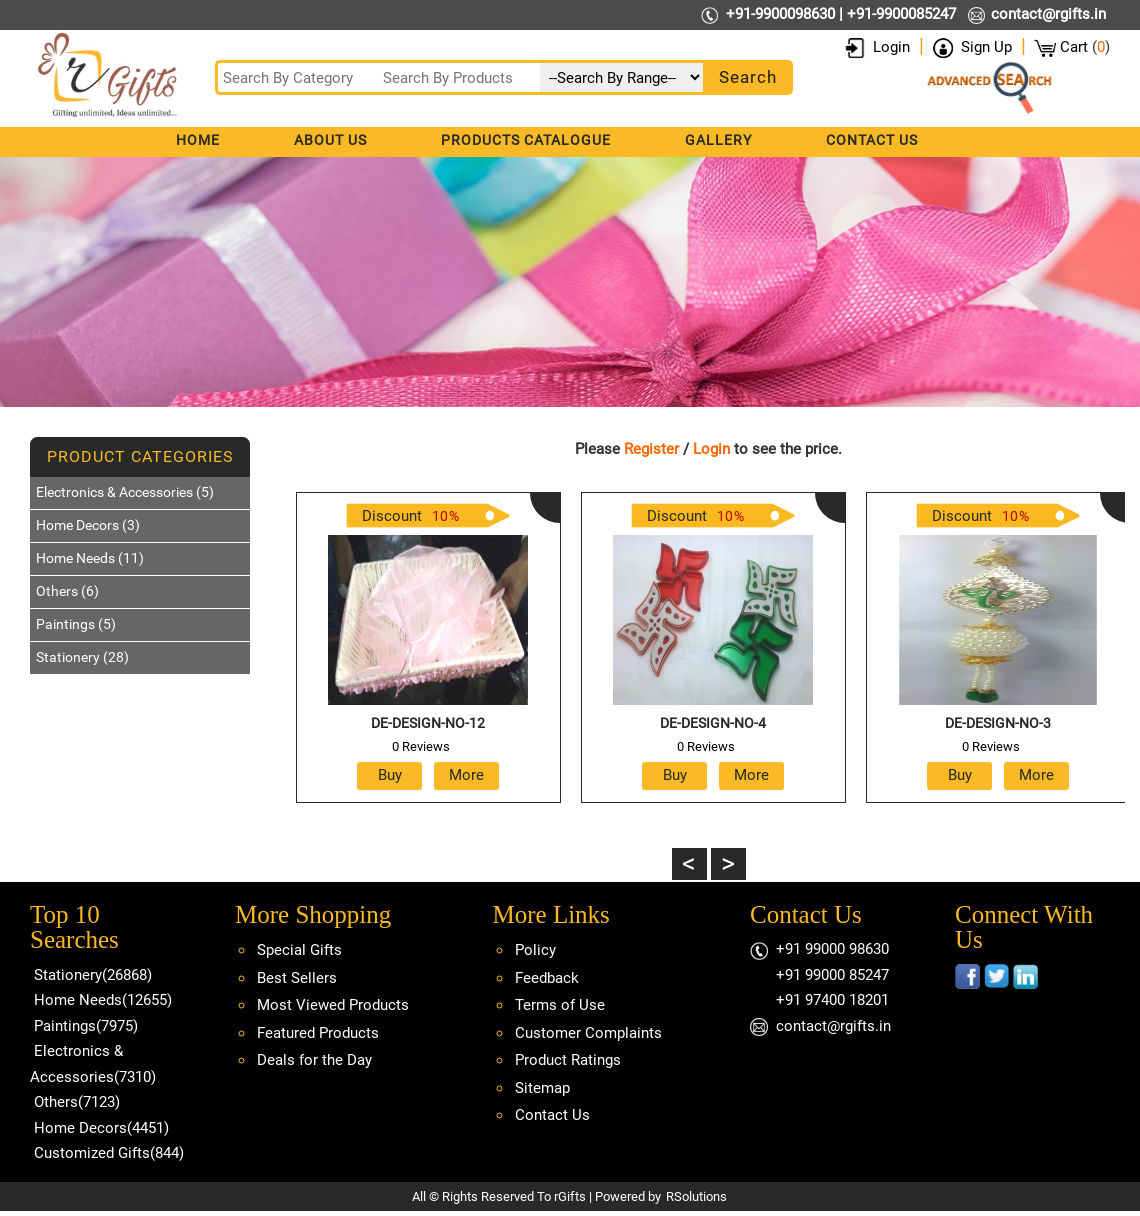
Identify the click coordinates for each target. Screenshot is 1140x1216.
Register (651, 449)
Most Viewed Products (333, 1005)
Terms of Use (560, 1005)
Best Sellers (297, 978)
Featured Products (318, 1033)
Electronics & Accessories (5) (125, 492)
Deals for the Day (314, 1060)
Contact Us (872, 140)
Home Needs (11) (90, 558)
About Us (330, 140)
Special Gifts (299, 950)
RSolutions (696, 1196)
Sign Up (986, 47)
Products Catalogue (526, 140)
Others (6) (67, 591)
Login (891, 47)
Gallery (718, 140)
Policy (535, 950)
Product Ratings (568, 1060)
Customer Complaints (588, 1033)
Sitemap (542, 1088)
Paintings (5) (76, 624)
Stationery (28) (82, 657)
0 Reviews (421, 746)
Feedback (547, 978)
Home (198, 140)
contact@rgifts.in (1048, 14)
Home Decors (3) (88, 525)
